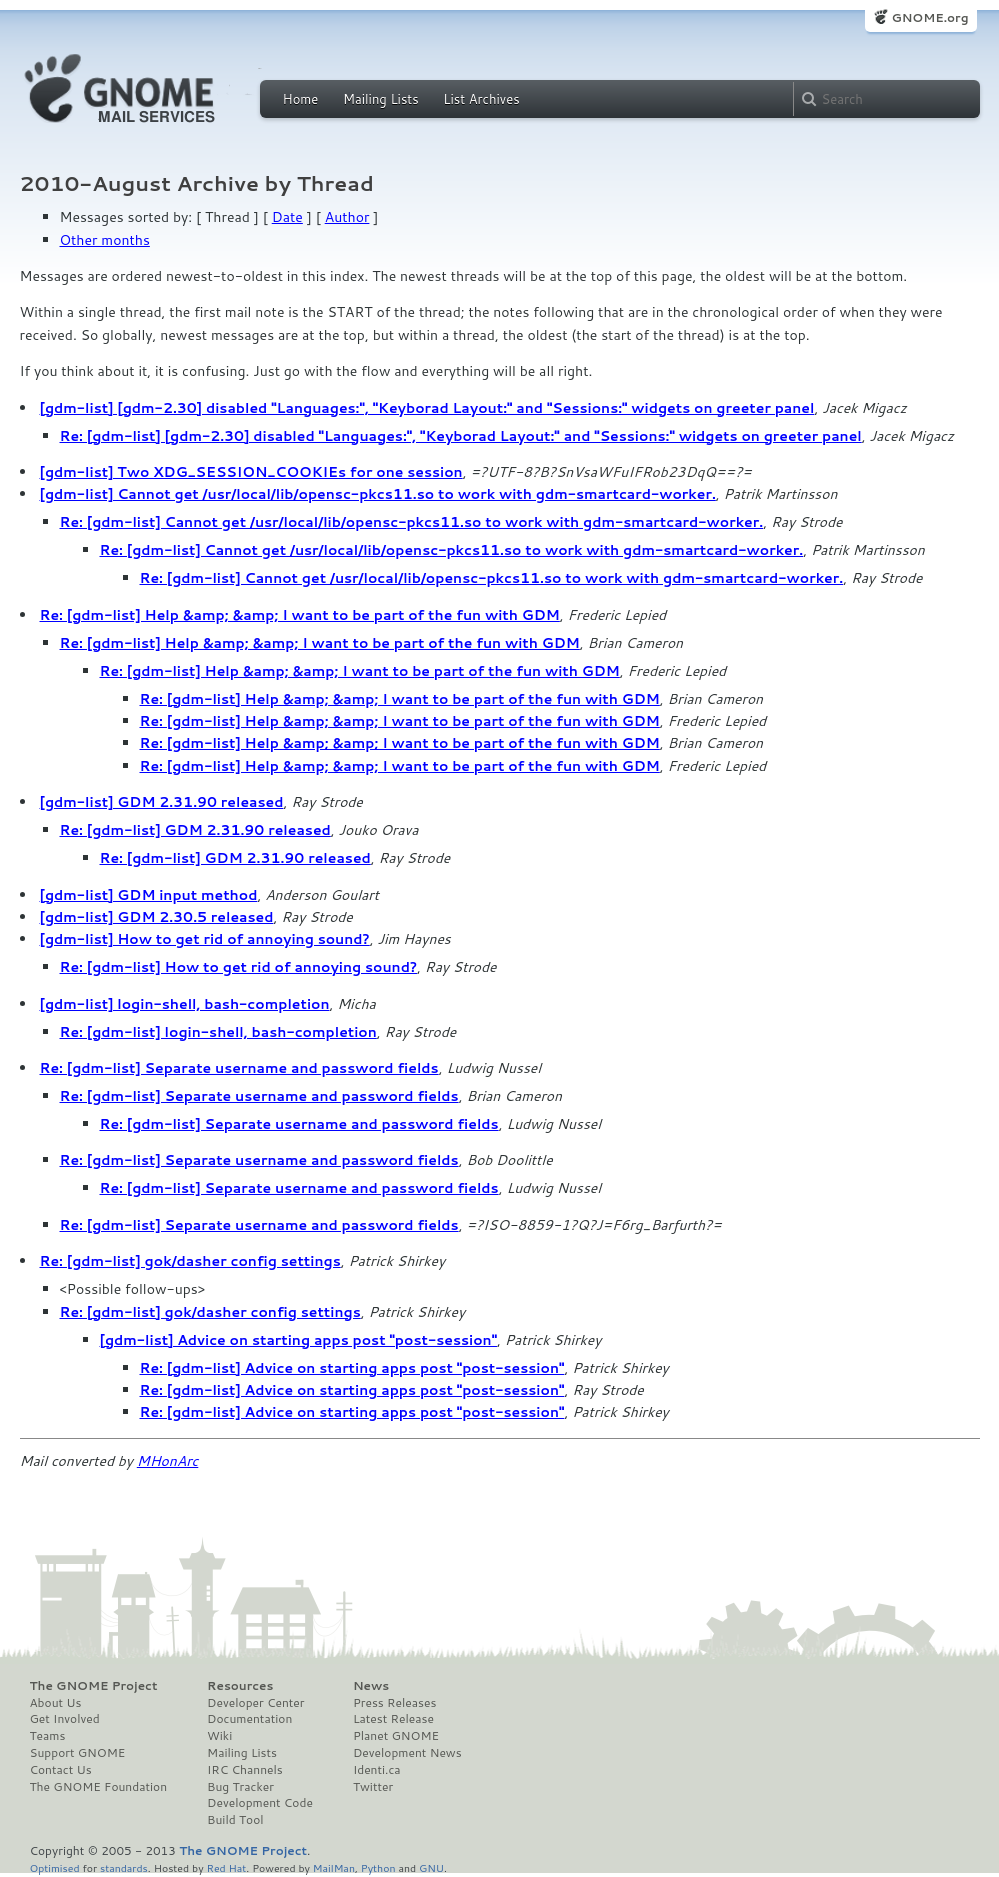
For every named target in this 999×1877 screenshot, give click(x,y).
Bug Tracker (240, 1787)
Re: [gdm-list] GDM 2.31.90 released (195, 830)
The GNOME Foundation (99, 1787)
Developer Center (255, 1703)
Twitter (373, 1787)
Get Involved (65, 1719)
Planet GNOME (396, 1736)
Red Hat (226, 1867)
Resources (240, 1686)
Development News (407, 1753)
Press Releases (394, 1703)
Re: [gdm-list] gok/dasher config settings (190, 1261)
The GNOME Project (94, 1686)
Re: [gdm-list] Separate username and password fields (239, 1068)
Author (347, 217)
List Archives (481, 99)
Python (378, 1867)
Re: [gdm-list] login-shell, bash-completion (218, 1032)
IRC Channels (245, 1770)
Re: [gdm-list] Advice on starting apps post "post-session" (352, 1368)
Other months (105, 240)
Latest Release (393, 1719)
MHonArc (168, 1461)
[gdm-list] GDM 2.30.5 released (157, 917)
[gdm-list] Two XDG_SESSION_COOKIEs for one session (251, 472)
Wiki (219, 1736)
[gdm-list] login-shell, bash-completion (185, 1004)
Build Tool (235, 1820)
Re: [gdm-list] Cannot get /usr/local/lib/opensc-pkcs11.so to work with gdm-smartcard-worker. (412, 522)
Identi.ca (377, 1770)
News (371, 1686)
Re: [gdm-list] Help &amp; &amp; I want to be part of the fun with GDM (300, 615)
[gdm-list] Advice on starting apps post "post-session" (299, 1340)
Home (301, 99)
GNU (431, 1867)
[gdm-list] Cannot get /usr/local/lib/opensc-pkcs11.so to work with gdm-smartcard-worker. (378, 494)
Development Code (260, 1803)
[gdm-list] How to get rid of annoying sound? (205, 939)
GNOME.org (929, 17)
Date (287, 217)
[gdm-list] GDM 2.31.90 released (162, 802)
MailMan (334, 1867)
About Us (56, 1703)
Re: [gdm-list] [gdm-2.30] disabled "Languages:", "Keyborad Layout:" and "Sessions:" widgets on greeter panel (461, 436)
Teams (48, 1736)
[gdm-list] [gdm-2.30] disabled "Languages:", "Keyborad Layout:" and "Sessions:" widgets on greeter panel (427, 408)
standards (124, 1867)
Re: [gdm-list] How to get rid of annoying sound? (239, 967)
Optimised (55, 1867)
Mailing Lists (381, 99)
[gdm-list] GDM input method (149, 895)
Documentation (249, 1719)
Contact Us (61, 1770)
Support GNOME (78, 1753)
